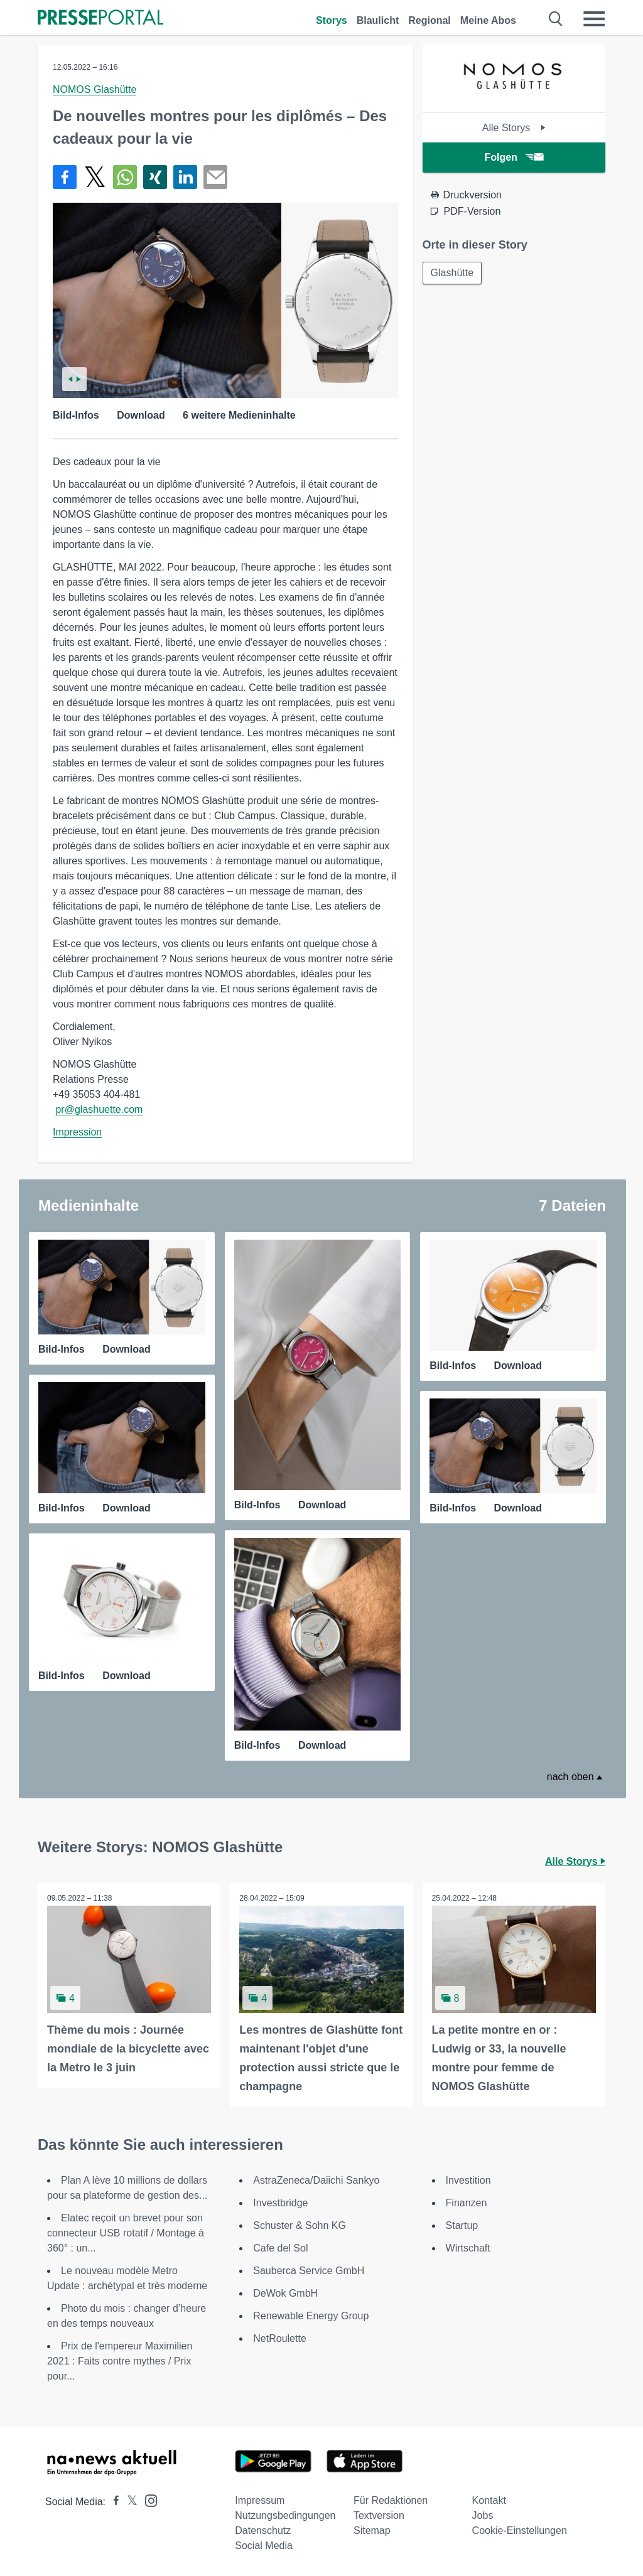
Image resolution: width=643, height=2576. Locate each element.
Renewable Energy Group (311, 2315)
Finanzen (466, 2203)
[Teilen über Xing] (155, 177)
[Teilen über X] (95, 177)
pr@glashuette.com (99, 1109)
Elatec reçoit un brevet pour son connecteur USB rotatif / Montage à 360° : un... (125, 2233)
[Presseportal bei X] (128, 2501)
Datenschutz (263, 2530)
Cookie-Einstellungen (519, 2530)
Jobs (483, 2515)
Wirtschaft (468, 2248)
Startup (462, 2225)
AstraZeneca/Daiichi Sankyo (316, 2180)
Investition (468, 2180)
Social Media (264, 2545)
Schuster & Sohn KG (299, 2225)
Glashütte (452, 272)
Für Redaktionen (391, 2500)
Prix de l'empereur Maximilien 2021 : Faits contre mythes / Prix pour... (119, 2361)
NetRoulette (279, 2338)
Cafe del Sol (280, 2248)
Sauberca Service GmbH (308, 2270)
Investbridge (280, 2203)
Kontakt (489, 2500)
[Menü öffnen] (594, 19)
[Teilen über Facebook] (65, 177)
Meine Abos (488, 20)
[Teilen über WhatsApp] (125, 177)
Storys (331, 20)
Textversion (379, 2515)
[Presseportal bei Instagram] (147, 2499)
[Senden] (215, 177)
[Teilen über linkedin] (185, 177)
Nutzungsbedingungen (285, 2515)
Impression (77, 1132)
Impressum (259, 2500)
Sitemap (372, 2530)
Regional (429, 20)
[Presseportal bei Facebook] (112, 2501)
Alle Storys (514, 127)
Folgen (514, 157)
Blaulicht (378, 20)
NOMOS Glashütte (94, 89)
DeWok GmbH (285, 2293)
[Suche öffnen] (556, 19)
